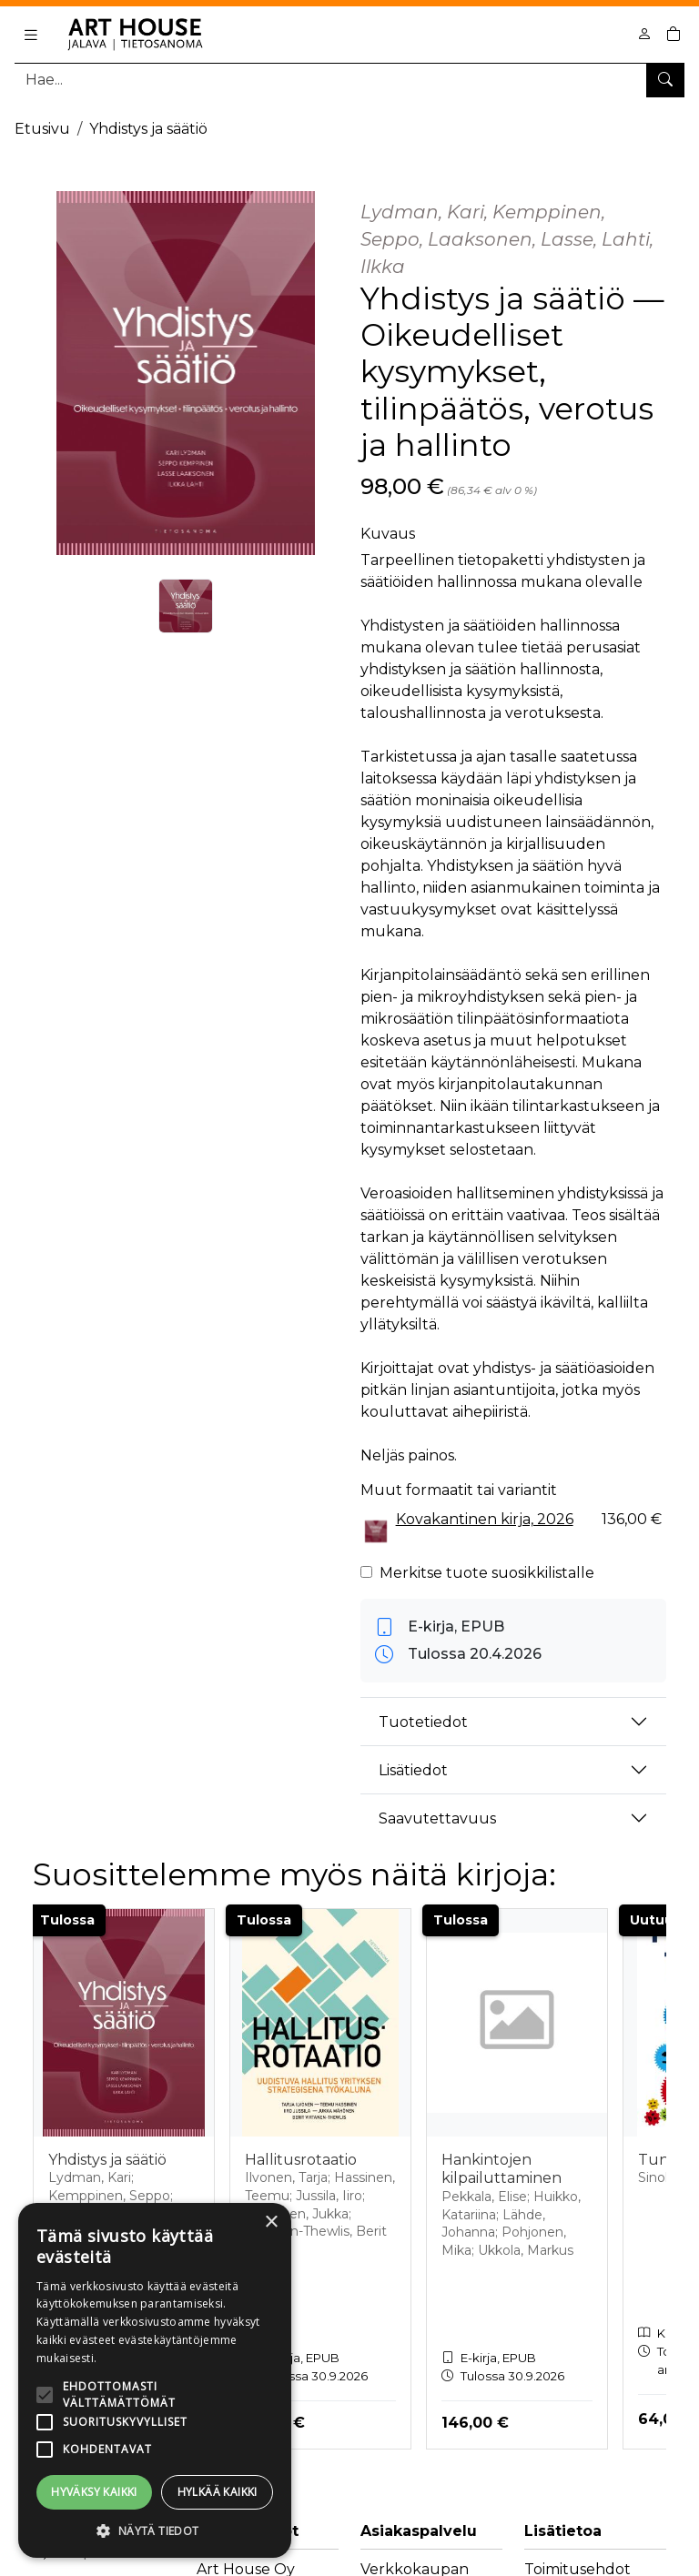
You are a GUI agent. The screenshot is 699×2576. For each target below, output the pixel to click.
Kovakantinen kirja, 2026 (484, 1519)
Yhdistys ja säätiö (148, 128)
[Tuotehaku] (349, 79)
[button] (154, 2530)
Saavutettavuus (437, 1818)
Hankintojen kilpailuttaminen (501, 2169)
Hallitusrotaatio (301, 2159)
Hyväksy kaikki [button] (94, 2492)
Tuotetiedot (423, 1722)
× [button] (271, 2222)
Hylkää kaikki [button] (217, 2492)
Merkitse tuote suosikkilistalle (487, 1572)
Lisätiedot (413, 1770)
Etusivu (42, 128)
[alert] (154, 2380)
